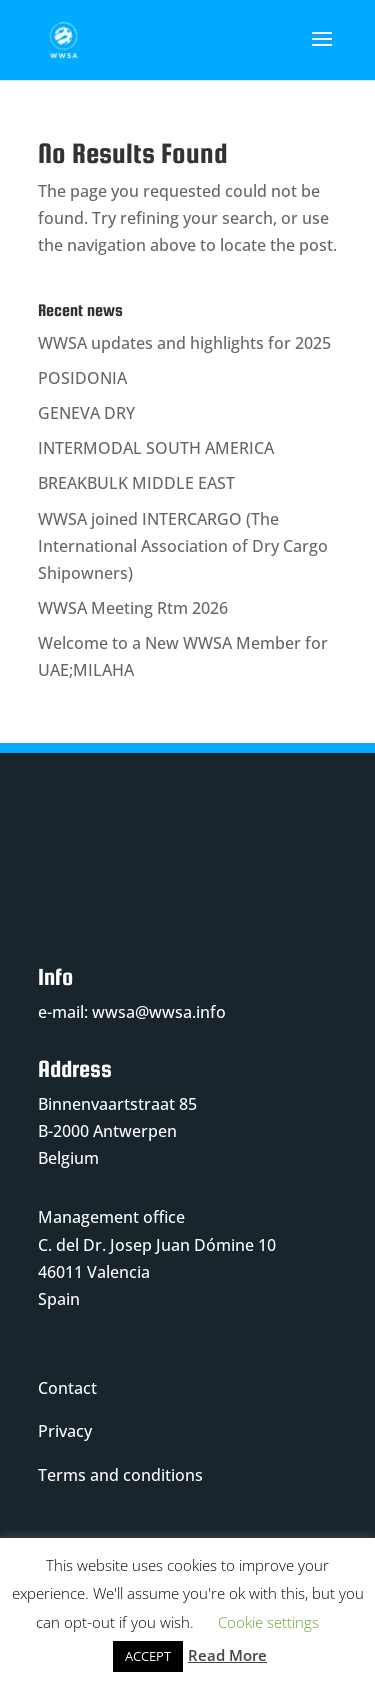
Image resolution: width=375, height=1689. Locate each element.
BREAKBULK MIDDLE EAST (136, 483)
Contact (67, 1388)
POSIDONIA (82, 378)
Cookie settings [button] (268, 1622)
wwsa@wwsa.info (159, 1012)
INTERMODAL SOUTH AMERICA (156, 448)
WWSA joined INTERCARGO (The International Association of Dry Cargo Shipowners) (183, 546)
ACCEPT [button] (148, 1656)
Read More (227, 1655)
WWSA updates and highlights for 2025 (184, 343)
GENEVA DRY (86, 413)
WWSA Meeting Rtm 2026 (133, 608)
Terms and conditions (120, 1475)
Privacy (65, 1431)
